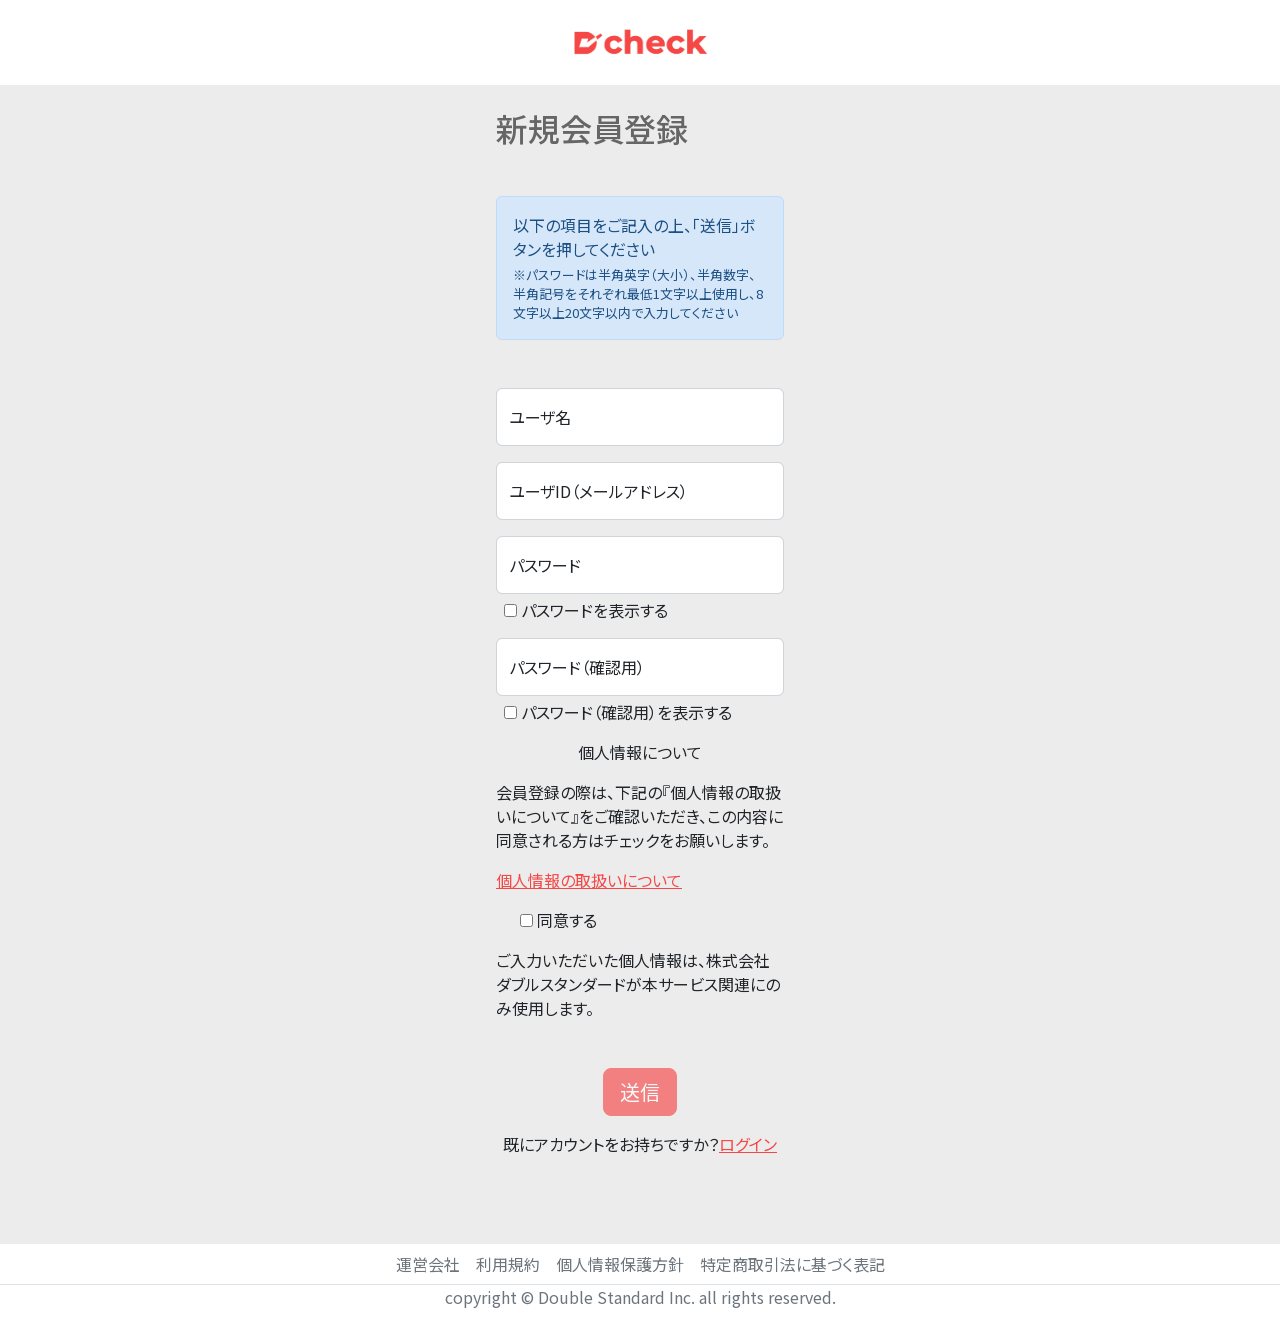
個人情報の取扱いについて (589, 880)
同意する (567, 920)
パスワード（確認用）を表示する (626, 712)
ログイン (748, 1144)
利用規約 (508, 1264)
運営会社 (428, 1264)
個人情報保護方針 (620, 1264)
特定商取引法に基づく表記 (792, 1264)
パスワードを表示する (594, 610)
